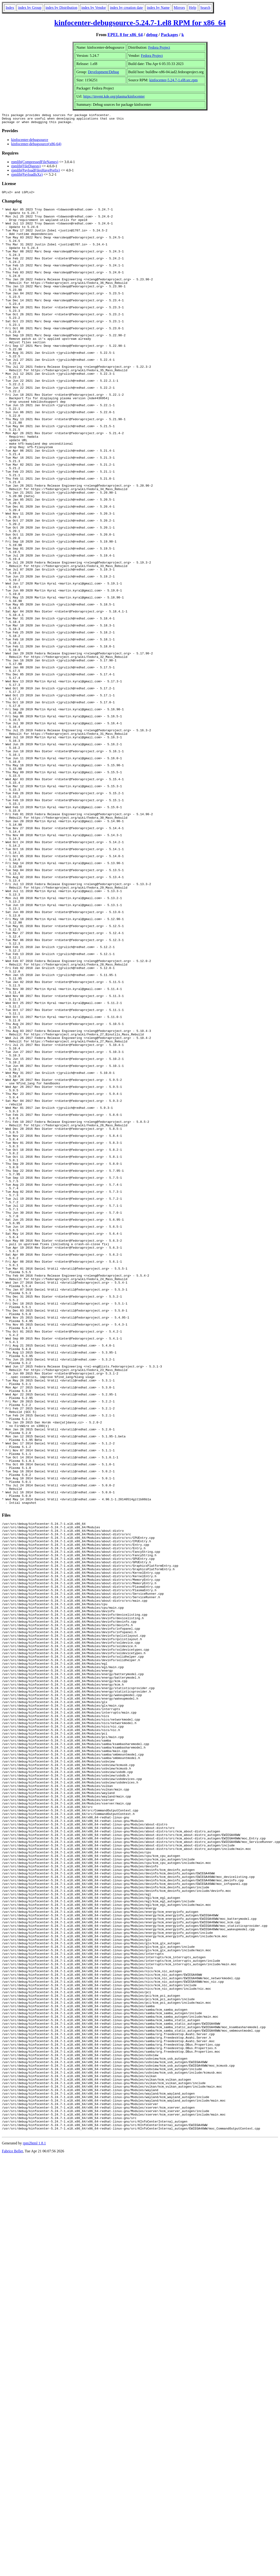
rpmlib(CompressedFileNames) (34, 164)
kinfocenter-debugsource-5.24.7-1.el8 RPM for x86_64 (140, 22)
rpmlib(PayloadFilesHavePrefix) (35, 172)
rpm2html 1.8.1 (34, 2528)
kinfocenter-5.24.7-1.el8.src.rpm (173, 80)
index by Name (158, 8)
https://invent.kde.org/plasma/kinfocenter (114, 96)
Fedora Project (159, 47)
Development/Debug (103, 72)
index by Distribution (61, 8)
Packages (169, 34)
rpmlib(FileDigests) (26, 168)
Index (10, 8)
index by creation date (126, 8)
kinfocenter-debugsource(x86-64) (36, 146)
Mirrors (179, 8)
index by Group (29, 8)
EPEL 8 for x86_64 (125, 34)
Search (205, 8)
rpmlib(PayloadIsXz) (27, 177)
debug (152, 34)
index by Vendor (93, 8)
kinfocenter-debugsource (29, 142)
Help (192, 8)
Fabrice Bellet (12, 2536)
